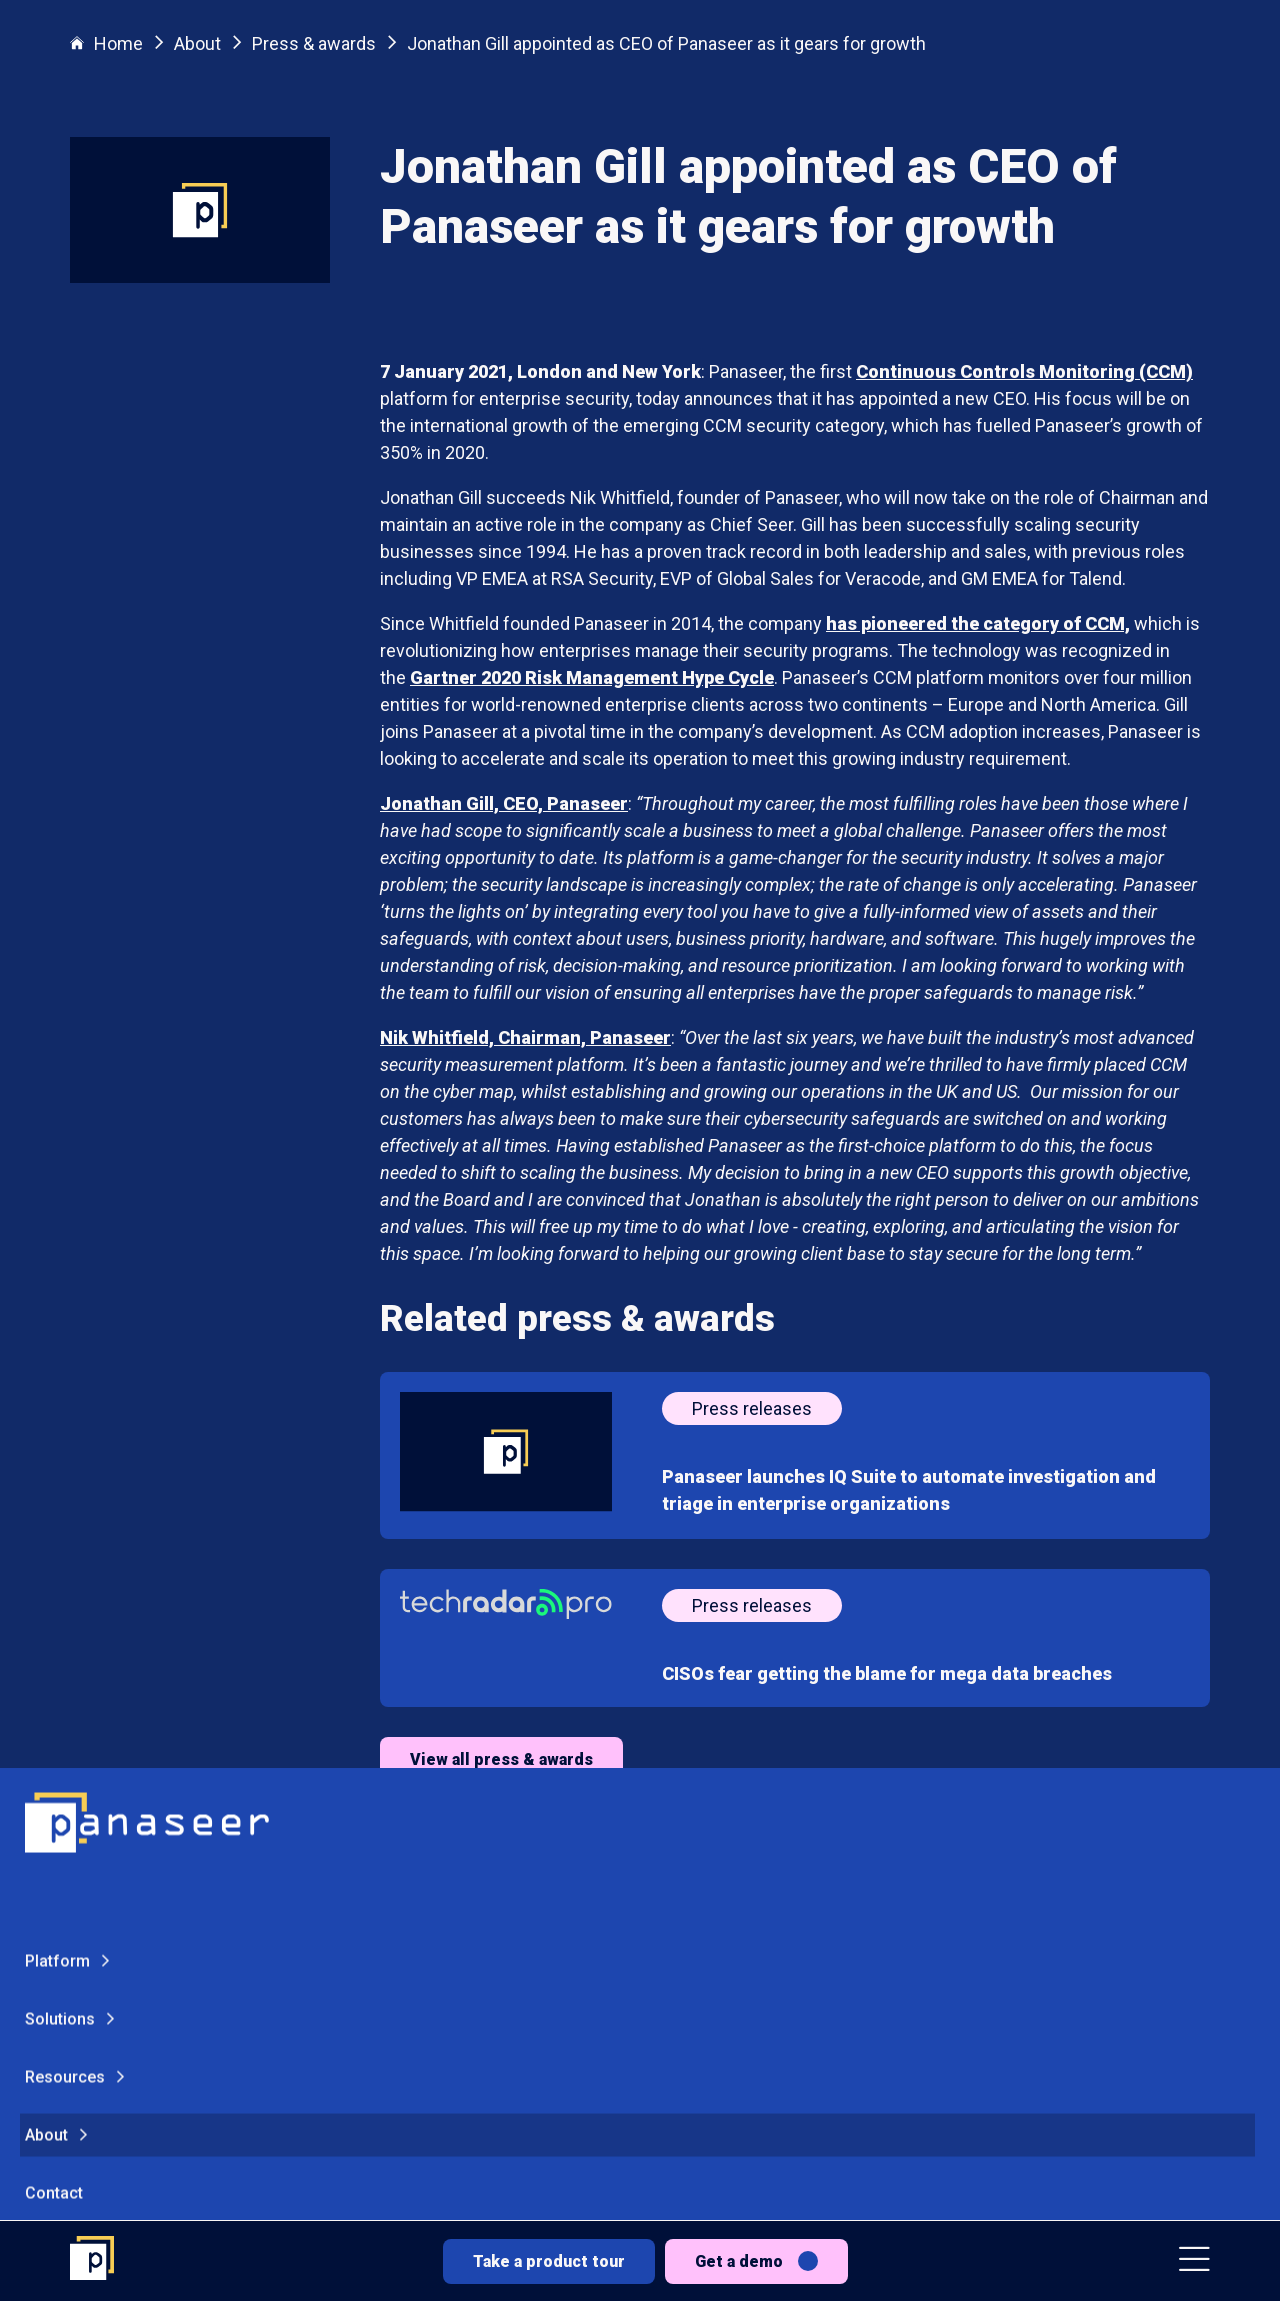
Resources (65, 1669)
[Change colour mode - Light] (149, 1997)
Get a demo (739, 2261)
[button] (1194, 2261)
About (46, 1727)
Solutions (60, 1611)
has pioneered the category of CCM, (978, 623)
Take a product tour (549, 2261)
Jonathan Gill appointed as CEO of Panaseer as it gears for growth (666, 43)
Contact (54, 1785)
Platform (57, 1553)
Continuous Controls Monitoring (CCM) (1024, 371)
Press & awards (314, 43)
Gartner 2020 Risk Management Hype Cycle (592, 677)
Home (106, 43)
